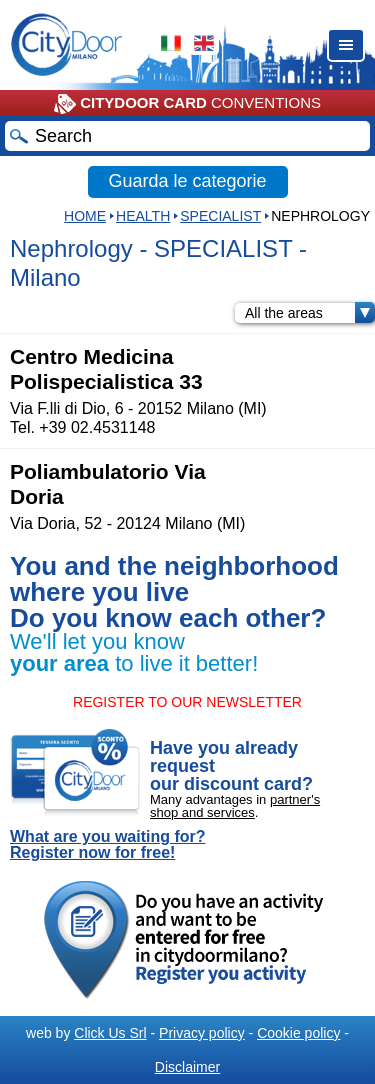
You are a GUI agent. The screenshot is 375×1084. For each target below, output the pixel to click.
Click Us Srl (110, 1033)
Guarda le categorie (187, 181)
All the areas (310, 313)
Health (143, 216)
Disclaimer (187, 1067)
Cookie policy (298, 1033)
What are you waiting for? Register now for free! (108, 845)
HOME (85, 216)
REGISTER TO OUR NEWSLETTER (187, 702)
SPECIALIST (220, 216)
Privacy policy (202, 1033)
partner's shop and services (235, 806)
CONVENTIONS (187, 104)
